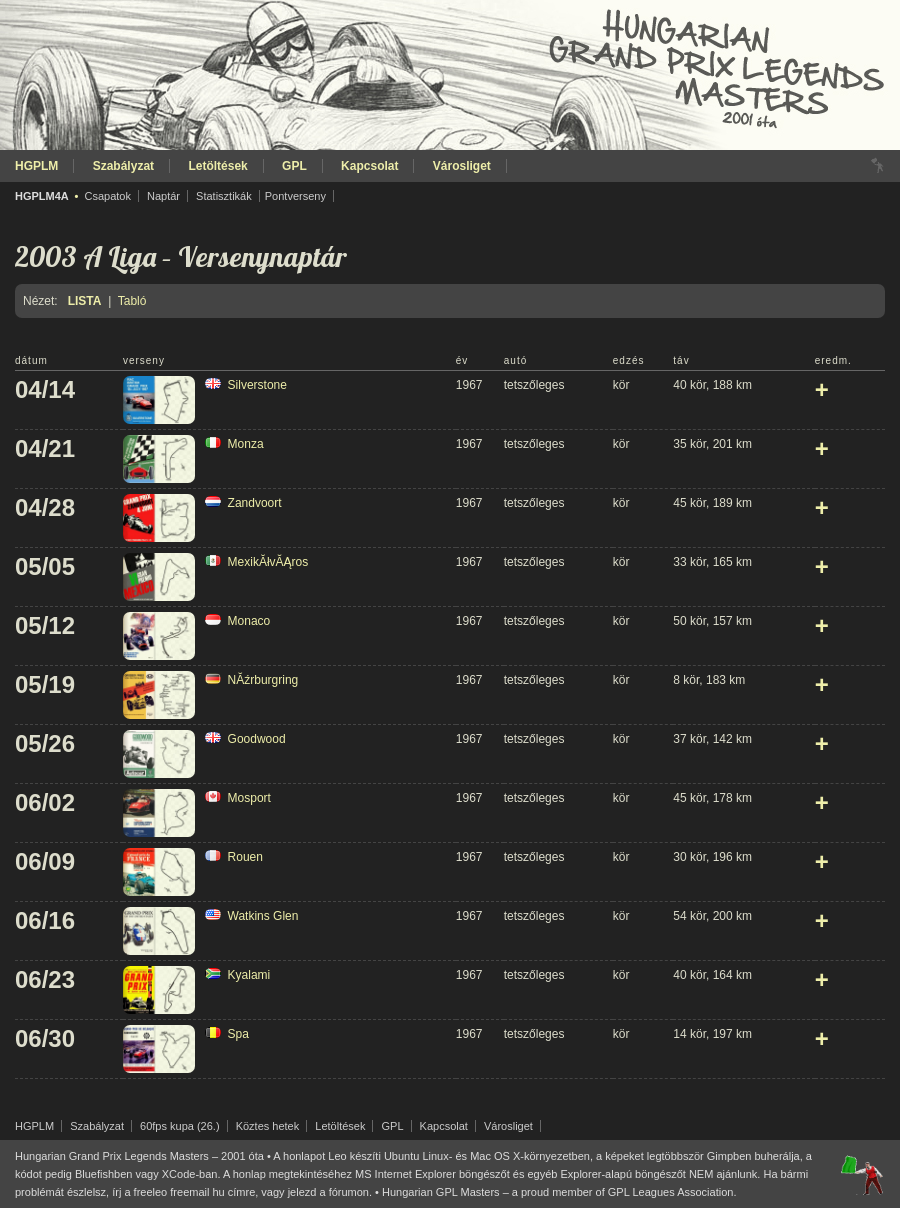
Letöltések (217, 166)
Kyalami (249, 975)
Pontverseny (295, 196)
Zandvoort (255, 503)
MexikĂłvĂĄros (268, 562)
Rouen (245, 857)
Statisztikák (224, 196)
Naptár (163, 196)
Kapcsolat (369, 166)
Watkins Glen (263, 916)
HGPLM (36, 166)
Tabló (132, 301)
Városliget (462, 166)
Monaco (249, 621)
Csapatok (107, 196)
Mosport (249, 798)
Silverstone (257, 385)
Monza (246, 444)
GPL (294, 166)
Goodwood (257, 739)
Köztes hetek (268, 1126)
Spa (238, 1034)
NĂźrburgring (263, 680)
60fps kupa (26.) (180, 1126)
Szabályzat (123, 166)
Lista (85, 301)
